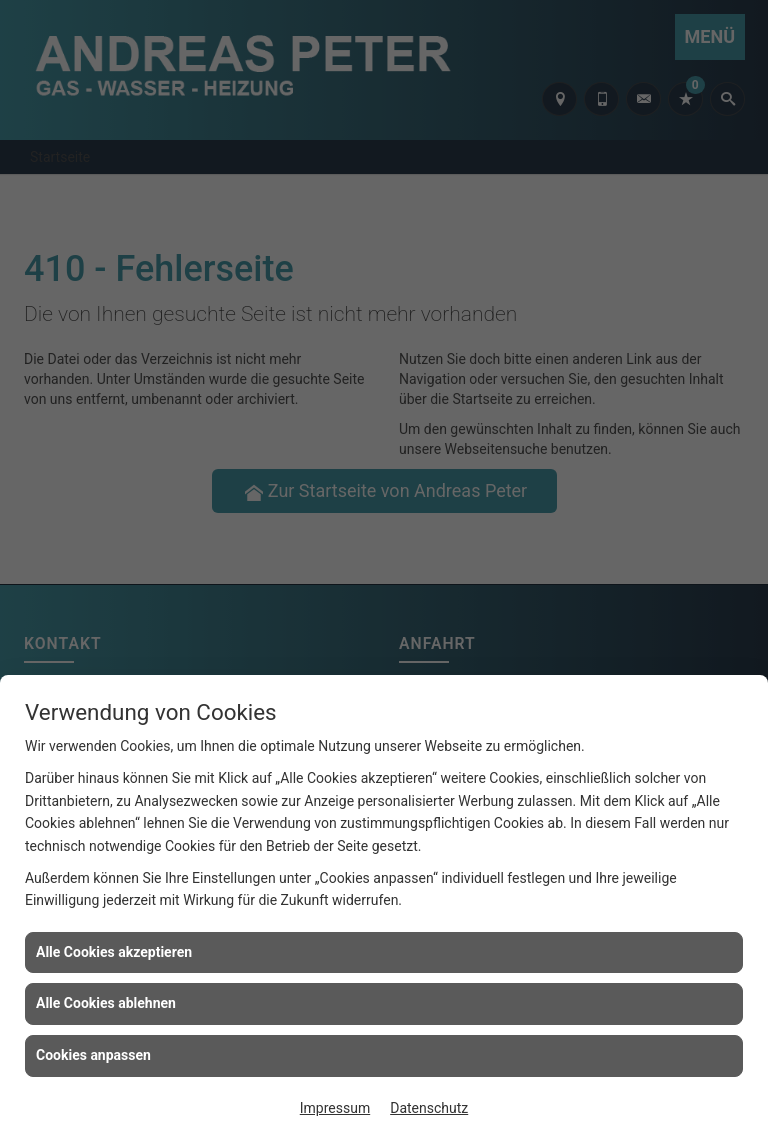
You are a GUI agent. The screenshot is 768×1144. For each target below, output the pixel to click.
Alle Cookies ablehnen (106, 1003)
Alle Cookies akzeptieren (114, 952)
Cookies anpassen (93, 1055)
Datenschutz (429, 1108)
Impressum (335, 1108)
